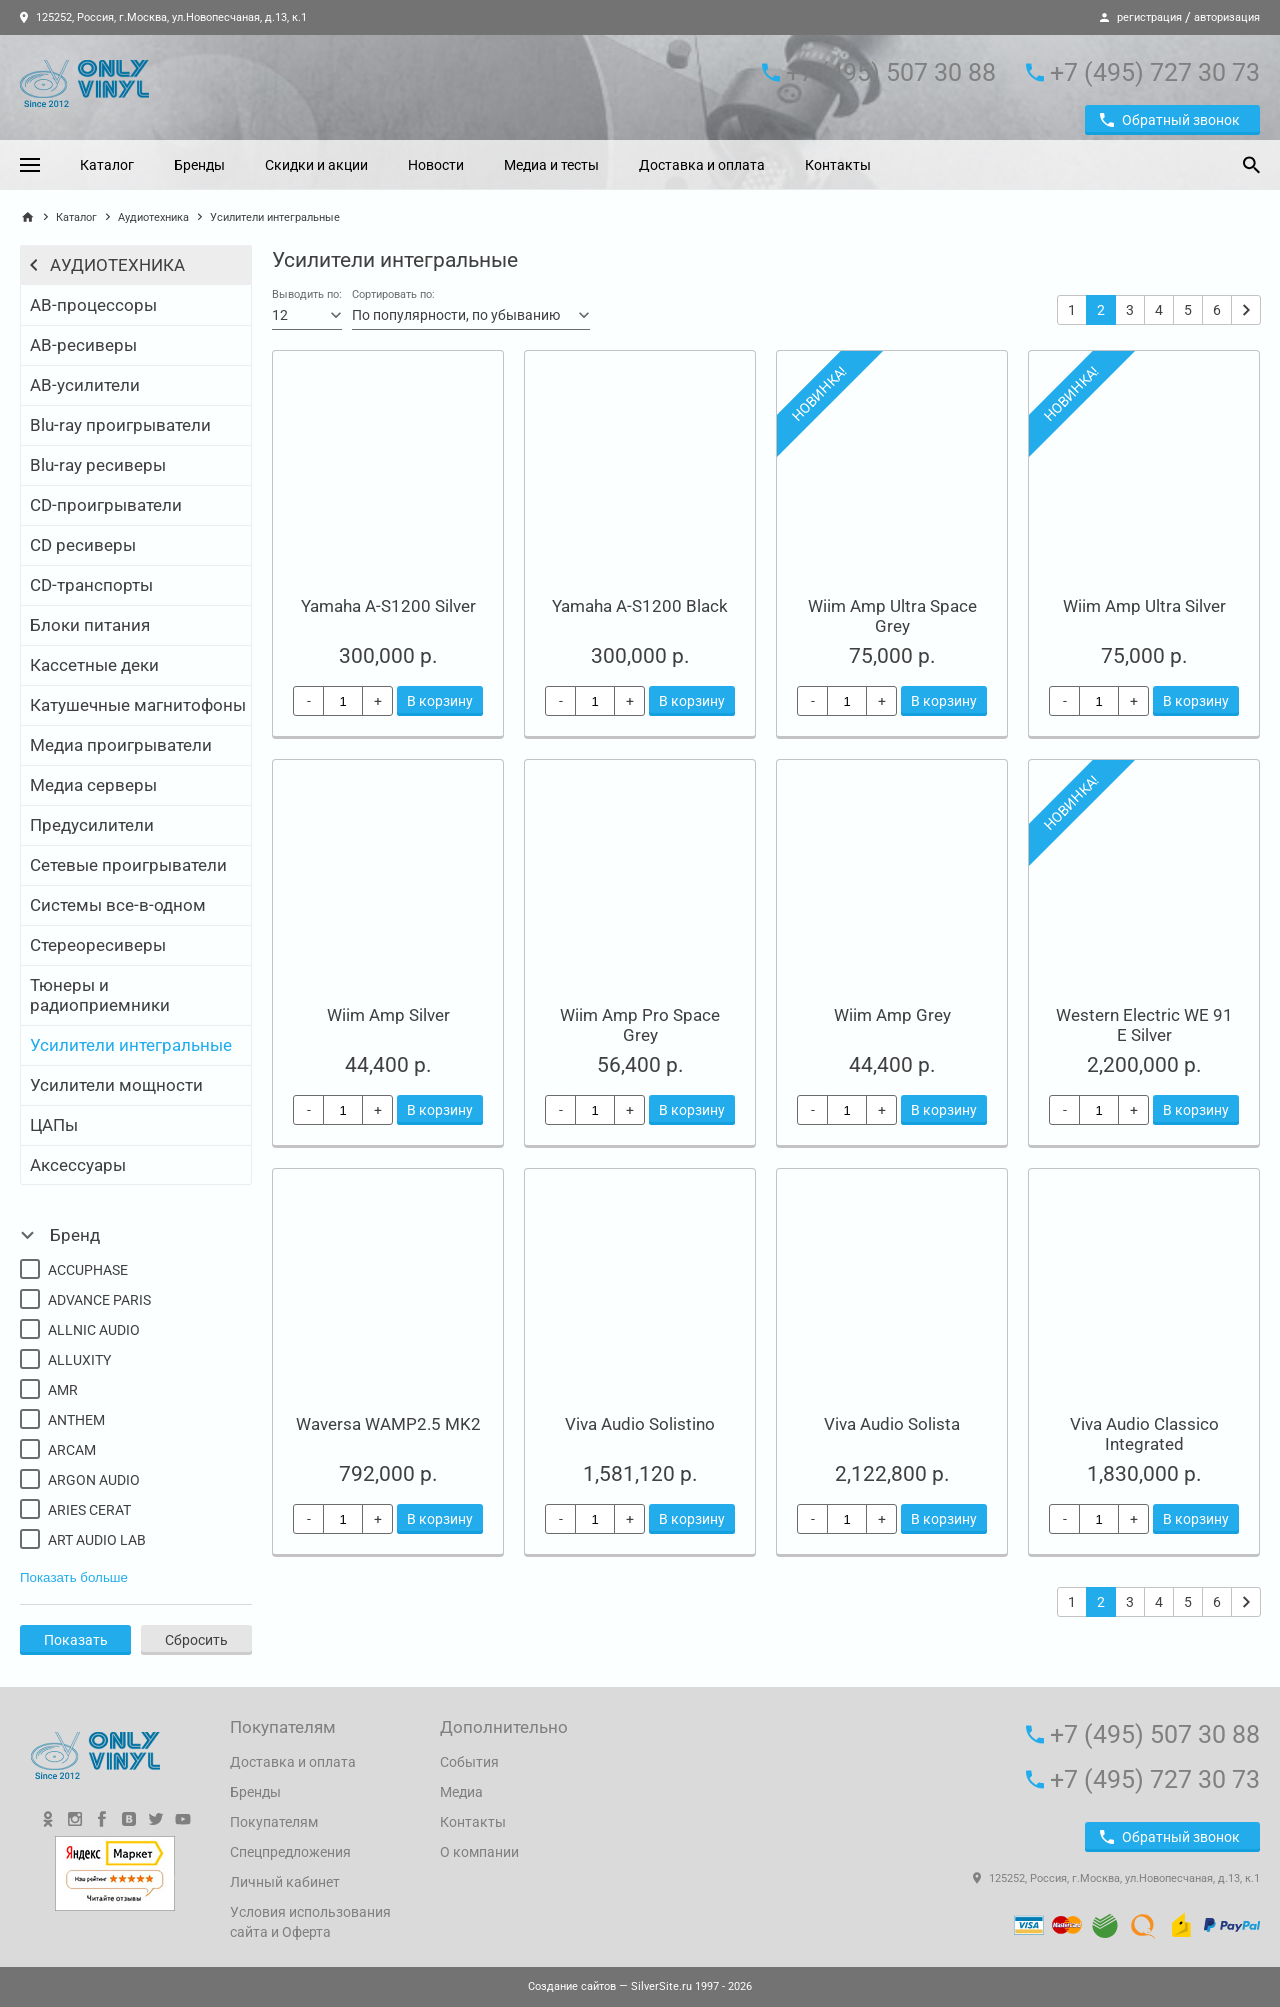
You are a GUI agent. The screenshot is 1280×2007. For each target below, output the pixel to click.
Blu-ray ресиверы (98, 465)
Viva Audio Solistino (640, 1424)
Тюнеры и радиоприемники (100, 995)
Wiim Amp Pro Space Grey (640, 1025)
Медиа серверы (93, 785)
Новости (436, 165)
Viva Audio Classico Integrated (1144, 1434)
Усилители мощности (116, 1085)
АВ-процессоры (93, 305)
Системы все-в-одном (118, 905)
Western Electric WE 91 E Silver (1144, 1025)
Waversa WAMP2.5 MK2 (388, 1424)
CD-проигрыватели (106, 505)
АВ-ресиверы (83, 345)
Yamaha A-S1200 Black (640, 606)
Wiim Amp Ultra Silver (1144, 606)
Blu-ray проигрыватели (120, 425)
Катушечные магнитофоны (138, 705)
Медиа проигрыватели (121, 745)
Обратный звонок (1170, 120)
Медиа (461, 1792)
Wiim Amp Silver (388, 1015)
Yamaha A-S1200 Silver (388, 606)
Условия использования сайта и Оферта (310, 1922)
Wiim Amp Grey (892, 1015)
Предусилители (92, 825)
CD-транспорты (91, 585)
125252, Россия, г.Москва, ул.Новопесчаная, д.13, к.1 (163, 17)
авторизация (1227, 17)
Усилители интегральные (131, 1045)
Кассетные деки (94, 665)
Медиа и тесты (551, 165)
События (469, 1762)
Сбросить (196, 1640)
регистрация (1149, 17)
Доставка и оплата (702, 165)
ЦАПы (54, 1125)
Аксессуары (78, 1165)
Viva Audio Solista (892, 1424)
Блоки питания (90, 625)
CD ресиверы (83, 545)
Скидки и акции (316, 165)
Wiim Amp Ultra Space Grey (892, 616)
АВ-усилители (85, 385)
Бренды (199, 165)
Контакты (838, 165)
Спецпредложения (290, 1852)
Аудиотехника (153, 217)
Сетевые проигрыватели (128, 865)
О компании (479, 1852)
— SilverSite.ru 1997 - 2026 (640, 1986)
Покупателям (274, 1822)
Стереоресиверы (98, 945)
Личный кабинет (285, 1882)
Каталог (107, 165)
